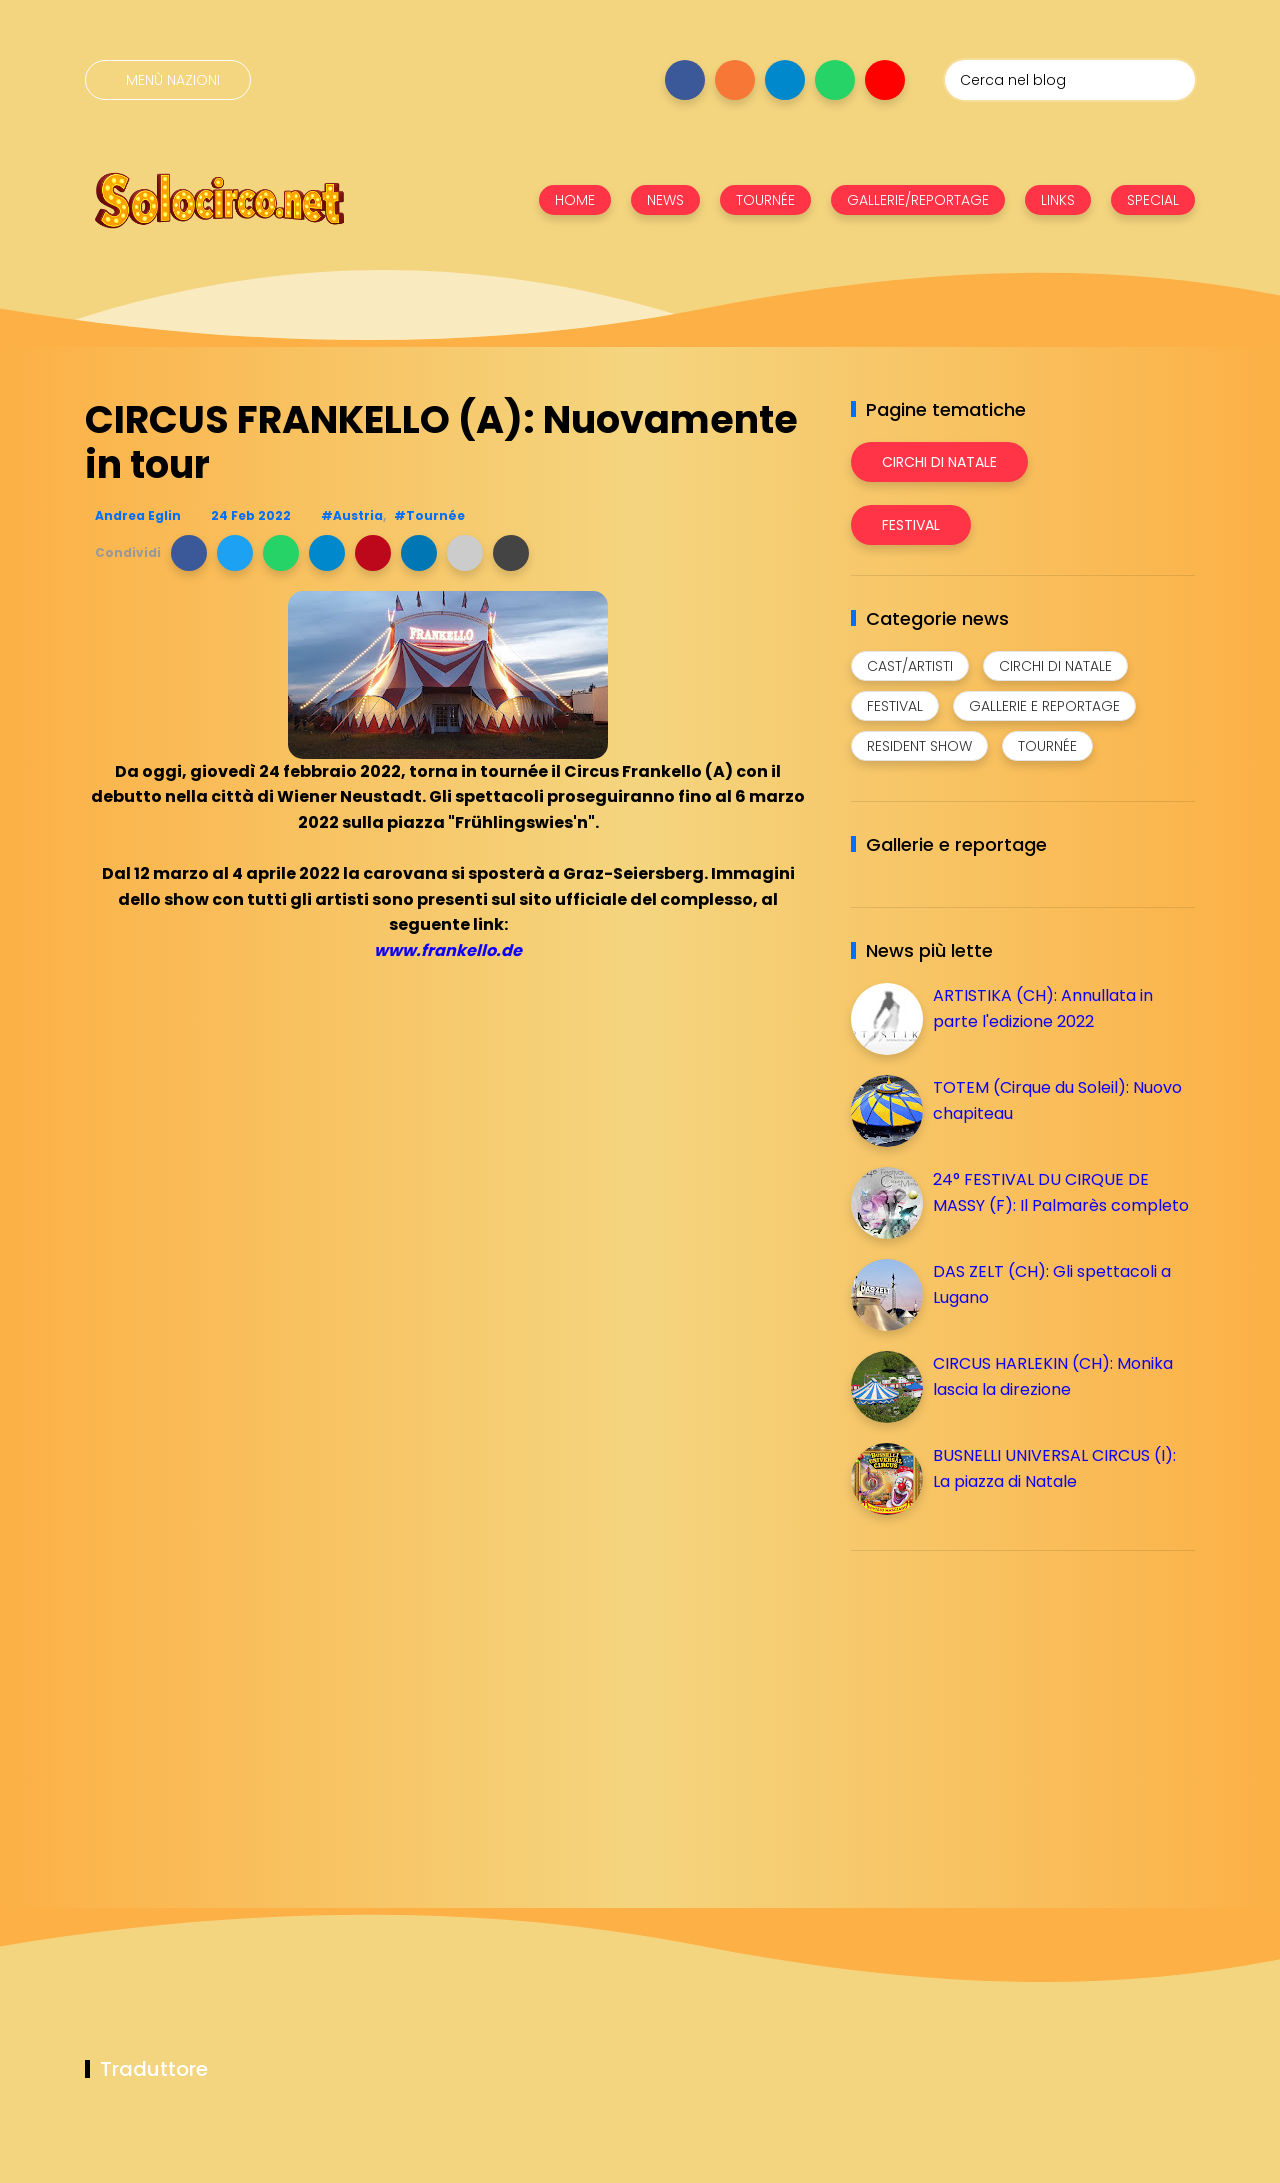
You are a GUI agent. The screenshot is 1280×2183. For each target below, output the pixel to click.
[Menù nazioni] (168, 80)
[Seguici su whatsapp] (835, 80)
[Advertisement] (1001, 1706)
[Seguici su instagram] (735, 80)
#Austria (352, 515)
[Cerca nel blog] (1070, 80)
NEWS (665, 200)
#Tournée (429, 515)
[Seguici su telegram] (785, 80)
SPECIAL (1153, 200)
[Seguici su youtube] (885, 80)
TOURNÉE (765, 200)
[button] (189, 553)
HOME (575, 200)
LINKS (1058, 200)
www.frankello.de (448, 950)
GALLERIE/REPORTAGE (918, 200)
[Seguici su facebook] (685, 80)
